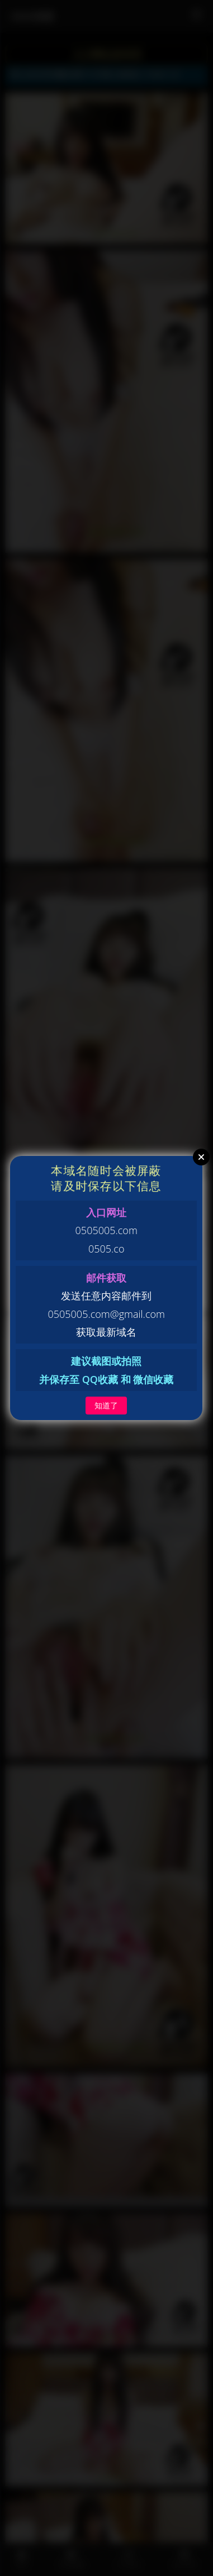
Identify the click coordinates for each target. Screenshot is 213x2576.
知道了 (106, 1405)
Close (201, 1157)
